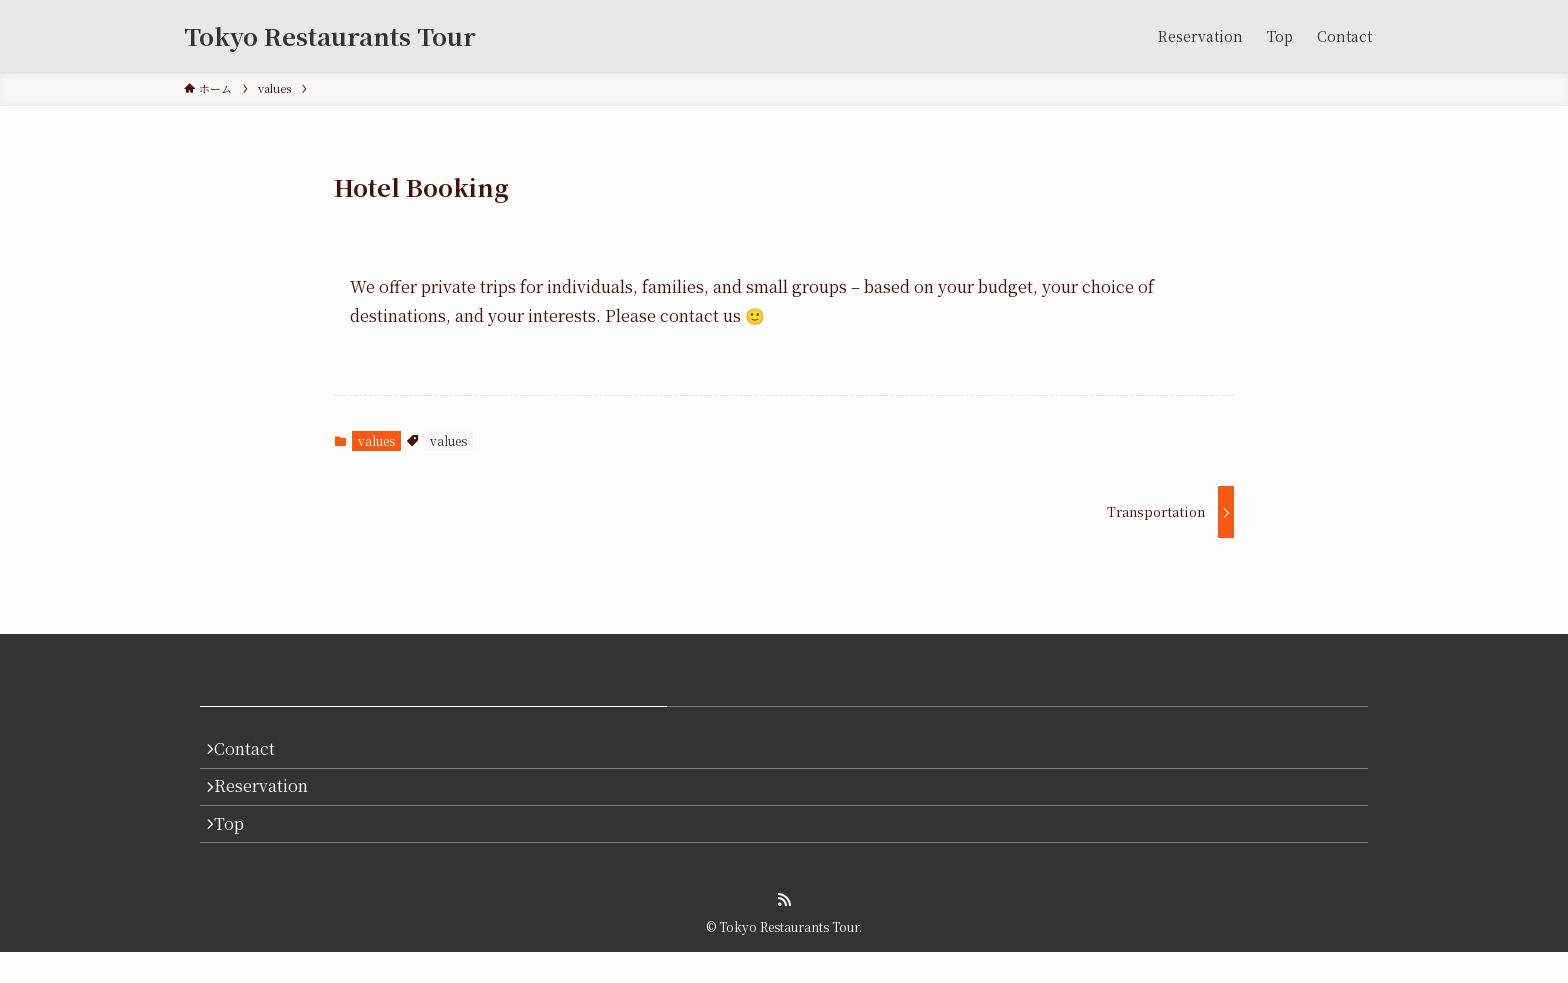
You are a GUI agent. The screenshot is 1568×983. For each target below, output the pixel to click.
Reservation (271, 801)
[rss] (784, 931)
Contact (254, 753)
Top (239, 848)
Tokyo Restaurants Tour (330, 36)
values (376, 440)
